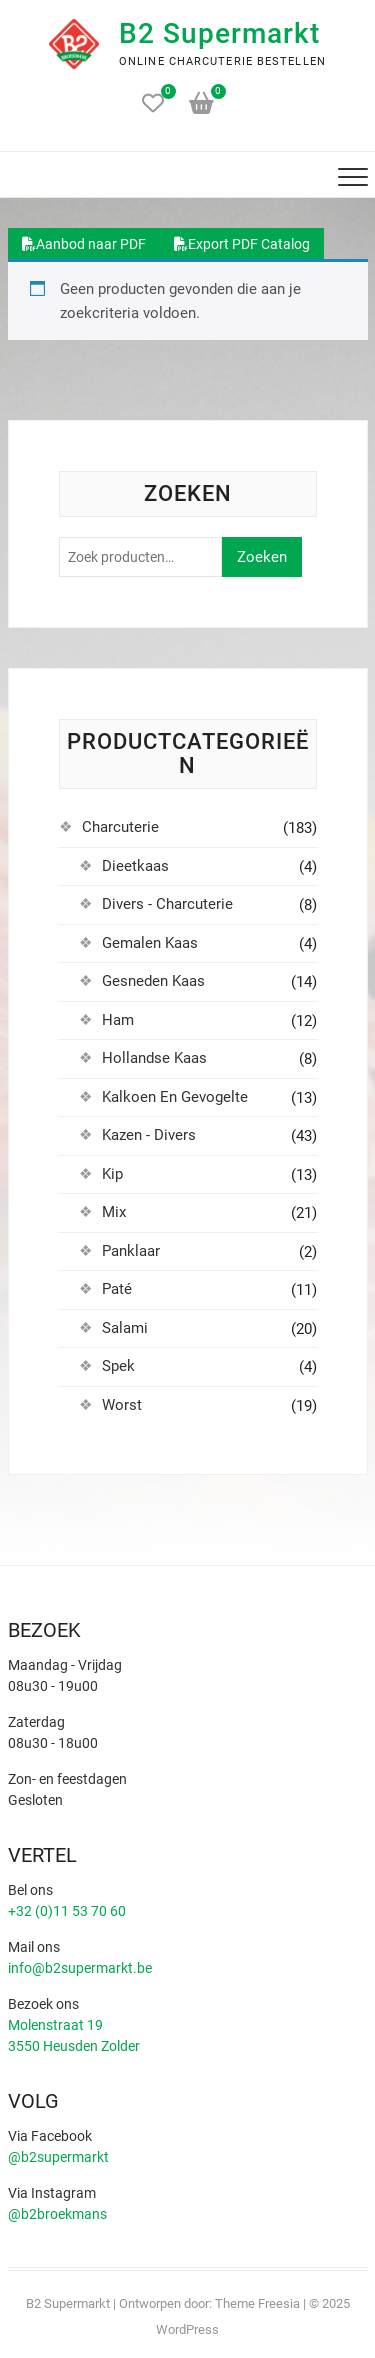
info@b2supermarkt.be (80, 1968)
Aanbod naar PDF (84, 244)
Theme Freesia (257, 2303)
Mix (114, 1212)
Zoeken (262, 557)
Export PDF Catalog (242, 244)
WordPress (187, 2329)
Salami (125, 1328)
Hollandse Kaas (154, 1058)
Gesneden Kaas (153, 981)
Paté (117, 1289)
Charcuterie (120, 827)
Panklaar (131, 1251)
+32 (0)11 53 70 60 (67, 1911)
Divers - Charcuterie (167, 904)
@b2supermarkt (58, 2157)
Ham (118, 1020)
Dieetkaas (135, 866)
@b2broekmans (57, 2214)
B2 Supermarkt (219, 33)
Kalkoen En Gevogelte (175, 1097)
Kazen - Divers (149, 1135)
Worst (122, 1405)
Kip (112, 1174)
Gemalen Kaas (150, 943)
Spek (118, 1366)
